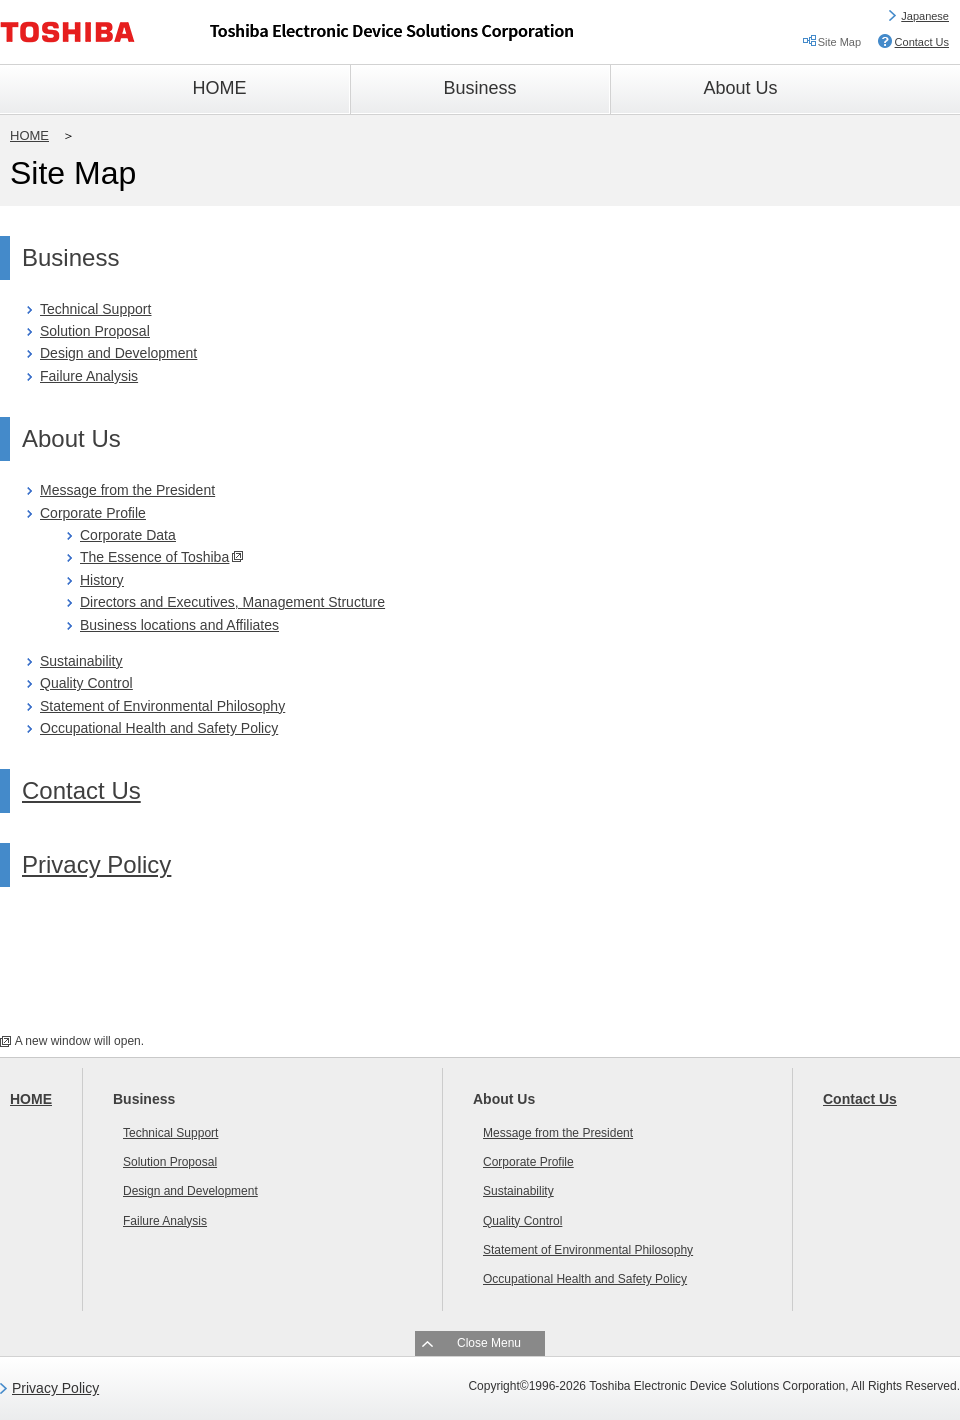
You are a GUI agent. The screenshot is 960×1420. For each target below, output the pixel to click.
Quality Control (86, 683)
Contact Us (922, 42)
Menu (504, 1343)
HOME (29, 135)
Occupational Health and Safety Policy (159, 728)
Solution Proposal (95, 331)
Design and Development (118, 353)
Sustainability (81, 661)
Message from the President (127, 490)
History (102, 580)
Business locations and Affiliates (179, 625)
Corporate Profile (93, 513)
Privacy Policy (96, 864)
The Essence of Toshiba (154, 557)
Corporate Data (128, 535)
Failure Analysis (89, 376)
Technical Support (95, 309)
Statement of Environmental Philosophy (162, 706)
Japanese (925, 16)
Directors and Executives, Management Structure (232, 602)
